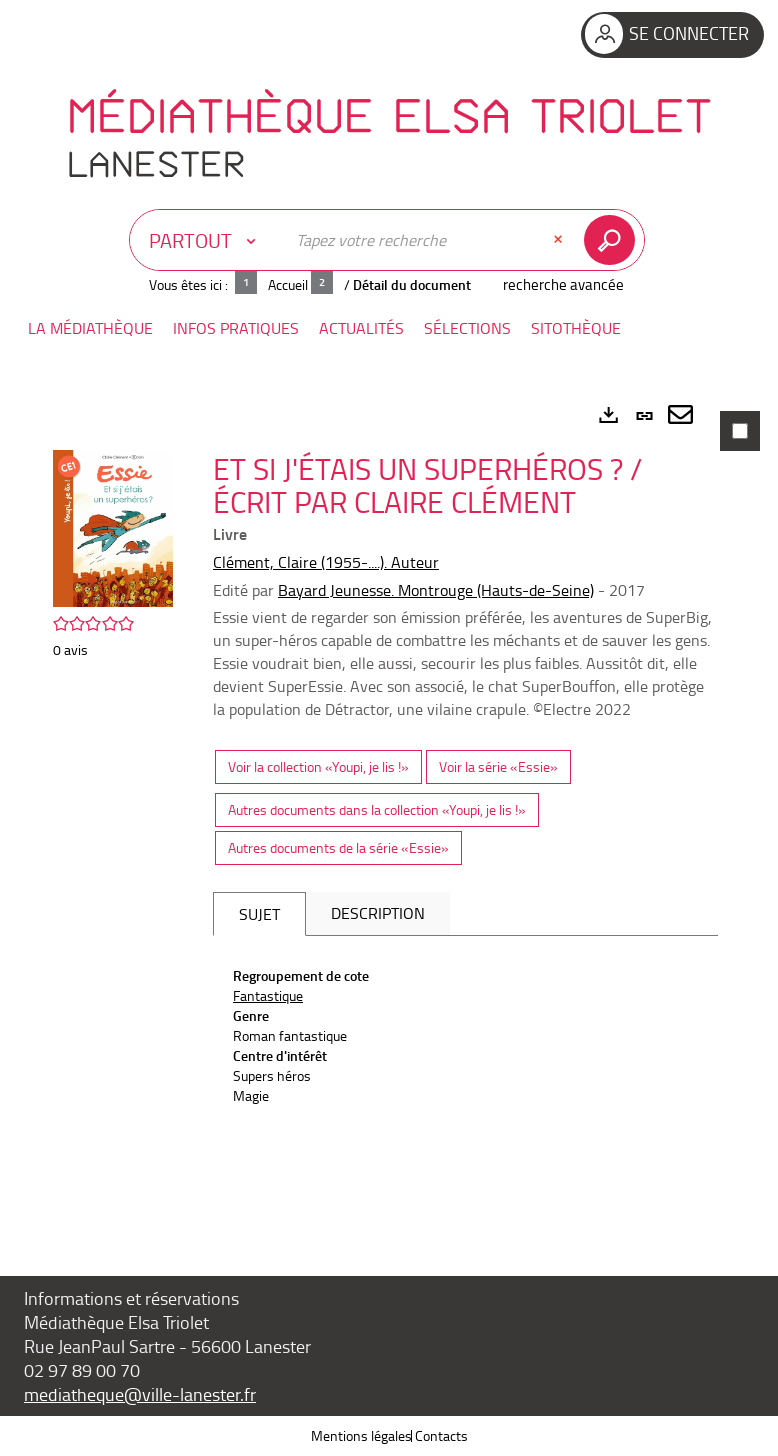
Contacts (441, 1435)
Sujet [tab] (259, 914)
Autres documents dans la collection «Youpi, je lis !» (377, 809)
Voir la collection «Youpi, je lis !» (318, 766)
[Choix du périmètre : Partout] (207, 240)
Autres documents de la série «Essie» (338, 847)
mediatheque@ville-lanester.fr (140, 1394)
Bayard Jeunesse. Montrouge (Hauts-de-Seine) (436, 590)
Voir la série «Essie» (498, 766)
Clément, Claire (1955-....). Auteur (326, 562)
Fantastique (268, 995)
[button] (90, 328)
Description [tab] (378, 913)
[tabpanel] (389, 806)
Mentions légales (361, 1435)
